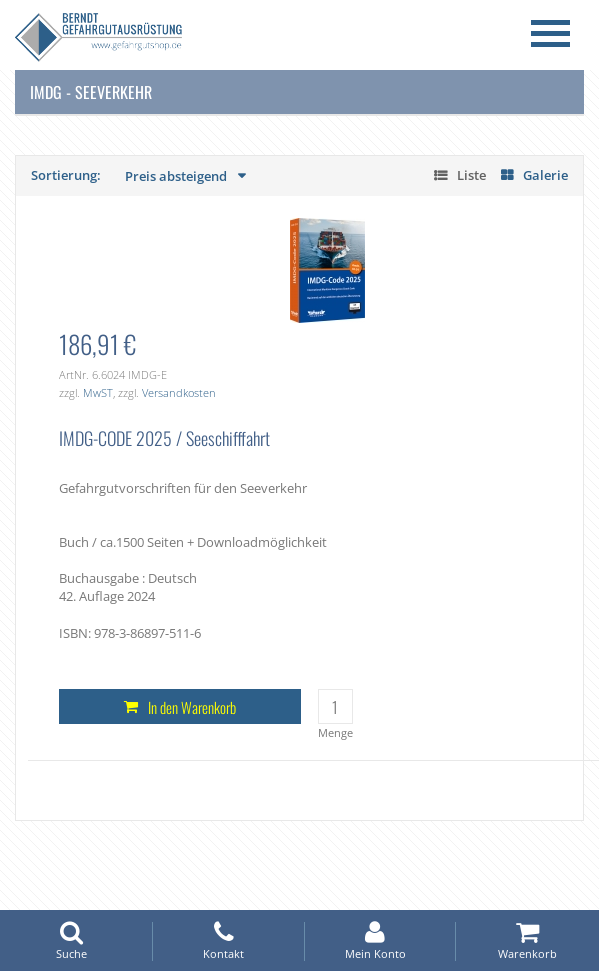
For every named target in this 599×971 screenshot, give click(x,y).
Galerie (545, 175)
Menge (335, 732)
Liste (471, 175)
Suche (72, 940)
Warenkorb (527, 940)
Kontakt (224, 940)
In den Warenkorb (192, 707)
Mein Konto (376, 940)
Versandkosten (179, 392)
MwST (98, 392)
